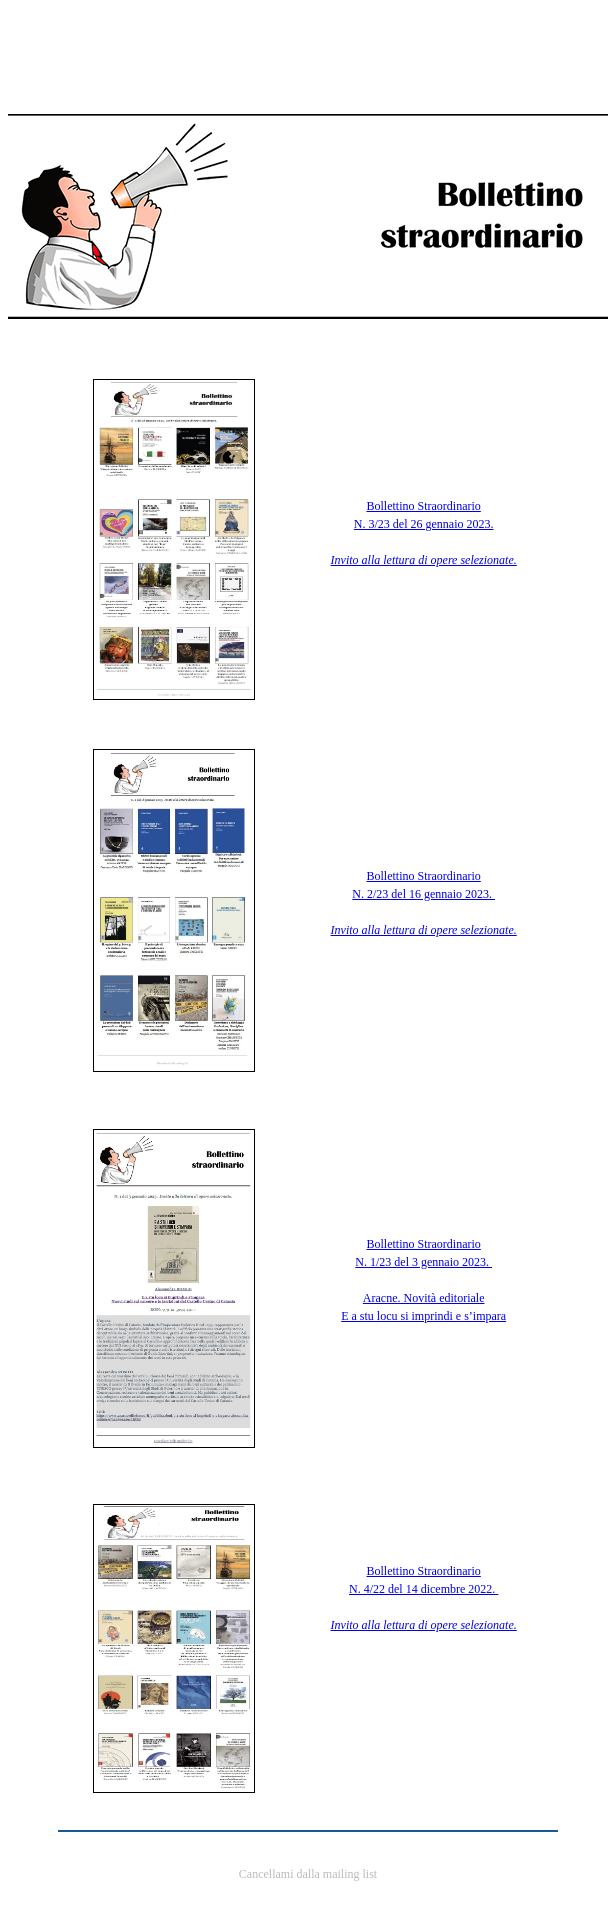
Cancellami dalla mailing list (308, 1874)
